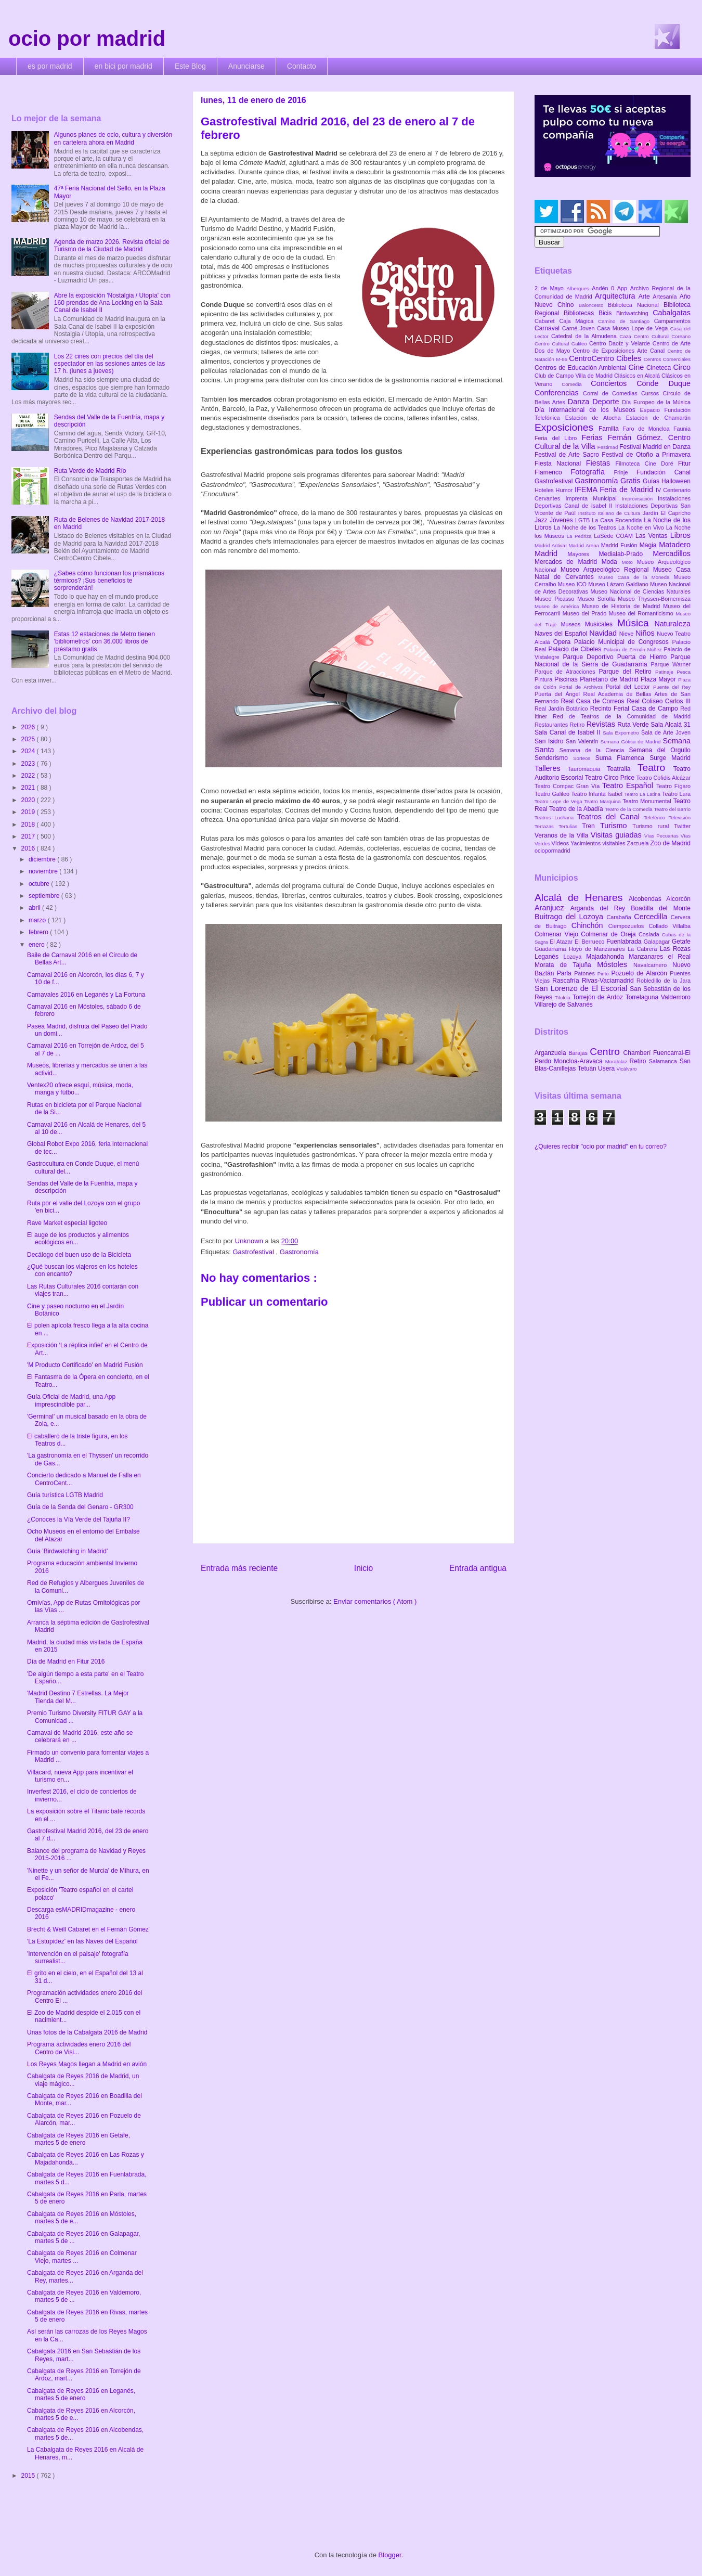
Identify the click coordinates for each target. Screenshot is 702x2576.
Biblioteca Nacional (636, 305)
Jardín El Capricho (667, 513)
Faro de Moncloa (647, 429)
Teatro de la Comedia (629, 809)
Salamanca (664, 1061)
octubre (40, 883)
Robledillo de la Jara (663, 980)
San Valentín (583, 741)
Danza (580, 401)
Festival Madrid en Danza (655, 446)
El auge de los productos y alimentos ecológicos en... (78, 1238)
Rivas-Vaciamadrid (609, 980)
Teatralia (622, 768)
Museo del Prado (586, 613)
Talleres (551, 768)
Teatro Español (629, 785)
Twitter (682, 826)
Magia (649, 545)
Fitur (684, 463)
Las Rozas (675, 948)
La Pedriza (580, 536)
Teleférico (656, 817)
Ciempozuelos (628, 926)
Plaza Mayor (659, 679)
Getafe (681, 941)
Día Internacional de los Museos (587, 410)
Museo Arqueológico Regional (607, 569)
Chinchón (589, 925)
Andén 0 (604, 288)
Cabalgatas (672, 312)
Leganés (549, 956)
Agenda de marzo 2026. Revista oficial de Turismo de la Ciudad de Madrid (112, 245)
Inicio (363, 1568)
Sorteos (584, 758)
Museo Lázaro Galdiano (619, 584)
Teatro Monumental (647, 801)
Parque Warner (671, 664)
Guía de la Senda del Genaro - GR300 (80, 1507)
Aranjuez (552, 908)
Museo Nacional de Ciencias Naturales (640, 591)
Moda (612, 561)
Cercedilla (652, 916)
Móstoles (615, 964)
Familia (611, 428)
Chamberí (638, 1053)
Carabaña (620, 917)
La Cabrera (644, 949)
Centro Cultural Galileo (562, 343)
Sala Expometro (622, 733)
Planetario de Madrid (610, 679)
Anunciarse (246, 66)
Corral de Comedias (612, 393)
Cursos (652, 393)
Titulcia (564, 997)
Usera (607, 1068)
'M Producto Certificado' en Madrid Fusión (85, 1365)
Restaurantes (552, 725)
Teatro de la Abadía (577, 809)
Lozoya (574, 957)
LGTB (583, 520)
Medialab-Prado (626, 554)
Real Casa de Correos (594, 701)
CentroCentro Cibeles (606, 358)
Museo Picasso (556, 599)
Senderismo (554, 758)
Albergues (579, 288)
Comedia (576, 384)
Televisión (680, 817)
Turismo (616, 825)
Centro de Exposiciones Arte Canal (620, 350)
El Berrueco (590, 941)
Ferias (594, 437)
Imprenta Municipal (593, 498)
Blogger (390, 2555)
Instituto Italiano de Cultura (610, 513)
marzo (38, 920)
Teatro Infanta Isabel (597, 794)
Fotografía (592, 472)
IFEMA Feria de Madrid (615, 489)
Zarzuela (639, 843)
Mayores (583, 554)
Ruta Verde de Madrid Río (90, 470)
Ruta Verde (634, 724)
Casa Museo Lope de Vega (633, 328)
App (623, 288)
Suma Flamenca (622, 758)
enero (37, 944)
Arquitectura (617, 296)
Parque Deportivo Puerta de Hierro (617, 657)
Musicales (601, 624)
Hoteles (545, 490)
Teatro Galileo (553, 794)
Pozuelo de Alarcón (640, 973)
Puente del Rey (672, 687)
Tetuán (588, 1068)
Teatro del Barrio (672, 809)
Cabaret (547, 321)
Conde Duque (663, 383)
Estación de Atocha (595, 418)
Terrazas (546, 826)
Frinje (625, 472)
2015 (29, 2475)
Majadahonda (607, 956)
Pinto (604, 973)
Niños (646, 633)
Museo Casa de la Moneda (636, 577)
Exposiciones (567, 427)
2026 (29, 727)
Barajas (579, 1053)
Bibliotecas (581, 313)
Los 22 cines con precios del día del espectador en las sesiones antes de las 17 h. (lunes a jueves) (109, 364)
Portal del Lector (629, 687)
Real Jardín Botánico (562, 708)
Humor (565, 490)
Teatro (655, 767)
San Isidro (550, 741)
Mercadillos (672, 553)
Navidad (604, 633)
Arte (646, 296)
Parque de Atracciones (567, 671)
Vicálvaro (626, 1069)
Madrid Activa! (552, 545)
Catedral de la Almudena (585, 336)
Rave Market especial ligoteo (67, 1223)
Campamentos (672, 321)
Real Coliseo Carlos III (659, 701)
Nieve (627, 633)
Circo (682, 367)
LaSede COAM (614, 536)
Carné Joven (579, 328)
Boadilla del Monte (661, 908)
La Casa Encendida (618, 520)
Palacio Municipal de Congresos (623, 642)
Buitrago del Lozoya (570, 916)
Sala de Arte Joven (666, 732)
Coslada (650, 934)
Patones (585, 973)
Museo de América (558, 606)
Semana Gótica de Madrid (632, 741)
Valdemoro (676, 997)
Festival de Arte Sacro (568, 454)
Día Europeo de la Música (656, 402)
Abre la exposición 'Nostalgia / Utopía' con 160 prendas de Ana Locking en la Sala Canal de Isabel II (112, 303)
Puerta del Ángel (559, 694)
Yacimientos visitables (598, 843)
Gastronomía (299, 1252)
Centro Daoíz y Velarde (621, 343)
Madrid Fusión (620, 545)
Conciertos (613, 383)
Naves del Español (562, 633)
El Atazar (562, 941)
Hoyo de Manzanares (598, 949)
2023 (29, 763)
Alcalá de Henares (582, 897)
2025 (29, 739)
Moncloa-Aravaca (579, 1061)
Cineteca (659, 367)
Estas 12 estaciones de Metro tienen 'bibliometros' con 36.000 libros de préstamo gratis (104, 641)
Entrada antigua (477, 1568)
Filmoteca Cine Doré (647, 463)
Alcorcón (678, 899)
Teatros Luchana (556, 817)
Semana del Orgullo (660, 750)
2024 (29, 751)
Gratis (631, 480)
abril (35, 907)
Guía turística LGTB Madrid (65, 1495)
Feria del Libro (558, 438)
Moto (628, 562)
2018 (29, 824)
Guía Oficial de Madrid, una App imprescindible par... (71, 1400)
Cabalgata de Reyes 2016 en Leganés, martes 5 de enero (81, 2394)
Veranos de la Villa (563, 835)
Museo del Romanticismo (642, 613)
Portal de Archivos (582, 687)
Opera (563, 642)
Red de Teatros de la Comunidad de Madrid (622, 716)
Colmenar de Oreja (610, 934)
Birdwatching (634, 313)
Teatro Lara (676, 794)
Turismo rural (653, 826)
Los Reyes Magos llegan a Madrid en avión (87, 2064)
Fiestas (601, 463)
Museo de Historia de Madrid (622, 606)
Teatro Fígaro (673, 786)
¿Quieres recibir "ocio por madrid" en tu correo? (601, 1146)
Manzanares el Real (660, 956)
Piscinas (567, 679)
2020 (29, 800)
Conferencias (559, 393)
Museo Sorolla (597, 599)
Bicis (607, 313)
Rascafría (567, 980)
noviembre (44, 871)
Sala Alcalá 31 (671, 724)
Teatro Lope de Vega (559, 801)
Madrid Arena (585, 545)
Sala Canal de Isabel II (569, 732)
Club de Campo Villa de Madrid (574, 375)
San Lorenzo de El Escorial (582, 988)
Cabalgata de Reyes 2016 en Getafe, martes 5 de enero (78, 2139)
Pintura (544, 679)
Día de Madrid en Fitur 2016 (66, 1661)
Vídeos (561, 843)
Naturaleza (672, 624)
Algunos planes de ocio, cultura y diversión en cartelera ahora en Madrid (113, 138)
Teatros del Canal (610, 817)
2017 (29, 836)
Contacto (301, 66)
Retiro (578, 725)
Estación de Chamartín (658, 418)
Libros (680, 535)
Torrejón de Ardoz (599, 997)
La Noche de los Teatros (586, 527)
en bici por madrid (123, 66)
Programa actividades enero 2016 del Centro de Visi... (79, 2048)
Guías (652, 481)
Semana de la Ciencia (594, 750)
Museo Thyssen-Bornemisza (654, 599)
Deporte (607, 401)
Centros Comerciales (667, 359)
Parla (565, 973)
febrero (39, 932)
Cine (637, 367)
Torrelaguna (643, 997)
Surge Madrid (670, 758)
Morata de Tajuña (566, 965)
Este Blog (190, 66)
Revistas (602, 724)
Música (636, 622)
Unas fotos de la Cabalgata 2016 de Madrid (87, 2032)
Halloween (676, 481)
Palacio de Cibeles (575, 649)
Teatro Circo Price (610, 777)
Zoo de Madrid (671, 843)
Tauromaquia (587, 769)
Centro (606, 1051)
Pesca (684, 672)
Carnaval (548, 328)
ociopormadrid (552, 850)
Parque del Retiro (627, 671)
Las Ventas (652, 535)
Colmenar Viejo (558, 934)
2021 (29, 787)
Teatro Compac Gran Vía (568, 786)
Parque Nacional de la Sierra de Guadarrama (613, 660)
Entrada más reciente (239, 1568)
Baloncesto (593, 305)
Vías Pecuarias (662, 836)
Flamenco (552, 472)
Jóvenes (562, 520)
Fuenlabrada (625, 941)
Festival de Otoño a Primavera (646, 454)
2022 (29, 775)
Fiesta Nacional (560, 463)
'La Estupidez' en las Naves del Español (82, 1941)
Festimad (608, 447)
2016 (29, 848)
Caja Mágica (578, 321)
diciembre (43, 859)
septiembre (45, 895)
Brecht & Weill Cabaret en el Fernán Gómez (88, 1929)
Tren (591, 826)
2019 (29, 812)
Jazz (542, 520)
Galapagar (658, 941)
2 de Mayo (551, 288)
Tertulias (570, 826)
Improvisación (640, 498)
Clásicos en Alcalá (637, 375)
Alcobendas (647, 899)
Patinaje (666, 672)
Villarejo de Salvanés (564, 1004)
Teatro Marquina (603, 801)
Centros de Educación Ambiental (582, 367)
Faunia (682, 429)
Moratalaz (617, 1061)
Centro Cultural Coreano (662, 336)
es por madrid (50, 66)
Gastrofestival (254, 1252)
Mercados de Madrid (568, 561)
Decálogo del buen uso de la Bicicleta (79, 1254)
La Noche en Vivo (642, 527)
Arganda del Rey (600, 908)
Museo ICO (573, 584)
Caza (626, 336)
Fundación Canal (663, 472)
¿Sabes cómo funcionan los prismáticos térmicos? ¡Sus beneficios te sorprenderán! (109, 581)
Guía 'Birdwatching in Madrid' (67, 1551)
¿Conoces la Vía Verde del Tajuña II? (78, 1519)
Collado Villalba (670, 926)
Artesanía (666, 296)
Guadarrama (552, 949)
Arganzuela (551, 1053)
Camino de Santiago (626, 321)
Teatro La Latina (643, 794)
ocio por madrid (86, 38)
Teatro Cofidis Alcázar (663, 778)
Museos (572, 624)
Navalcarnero (652, 965)
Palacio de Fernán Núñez (634, 649)
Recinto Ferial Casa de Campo (635, 708)
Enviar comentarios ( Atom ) (375, 1601)
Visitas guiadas (617, 835)
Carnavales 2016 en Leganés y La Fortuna (86, 994)
